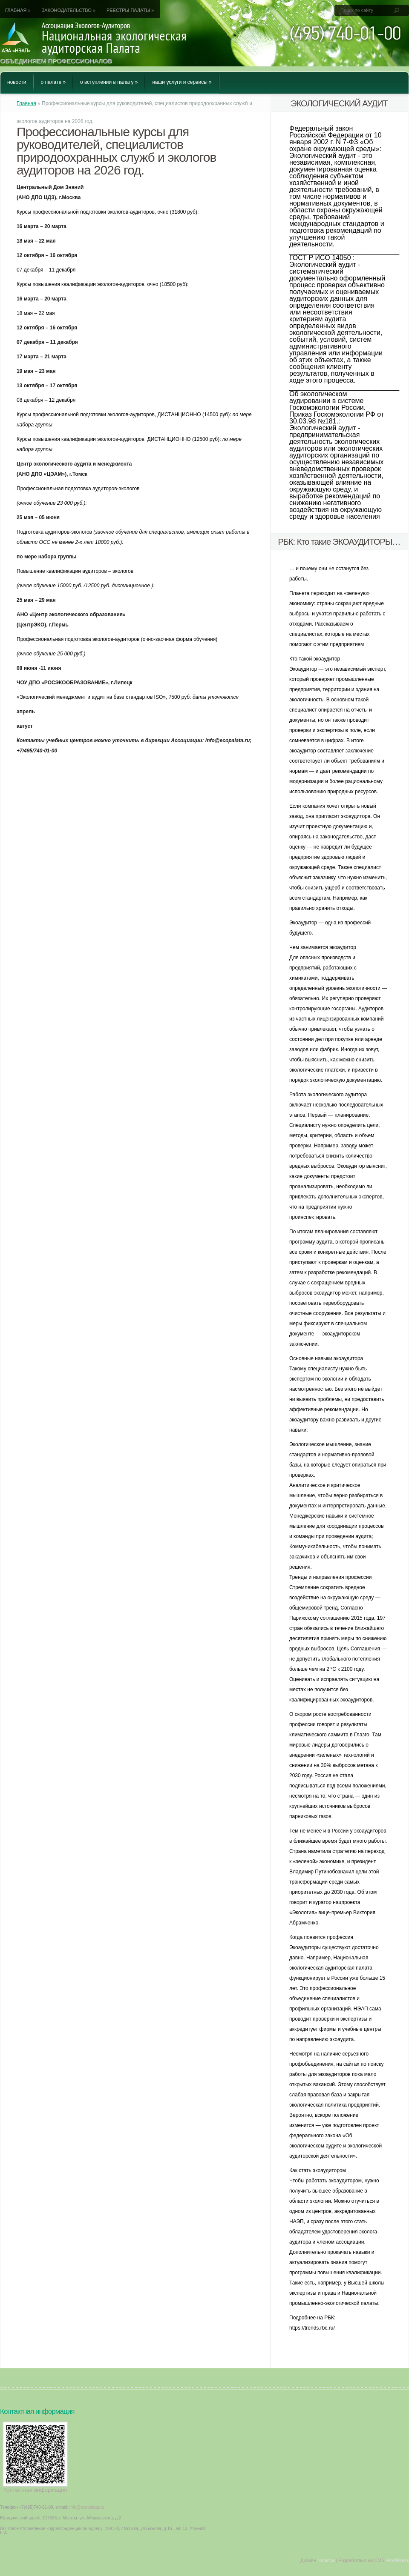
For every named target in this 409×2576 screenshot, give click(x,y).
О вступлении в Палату (109, 82)
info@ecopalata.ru (86, 2507)
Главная (18, 10)
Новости (16, 82)
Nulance (325, 2560)
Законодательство (68, 10)
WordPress (397, 2560)
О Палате (53, 82)
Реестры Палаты (130, 10)
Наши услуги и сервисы (181, 82)
